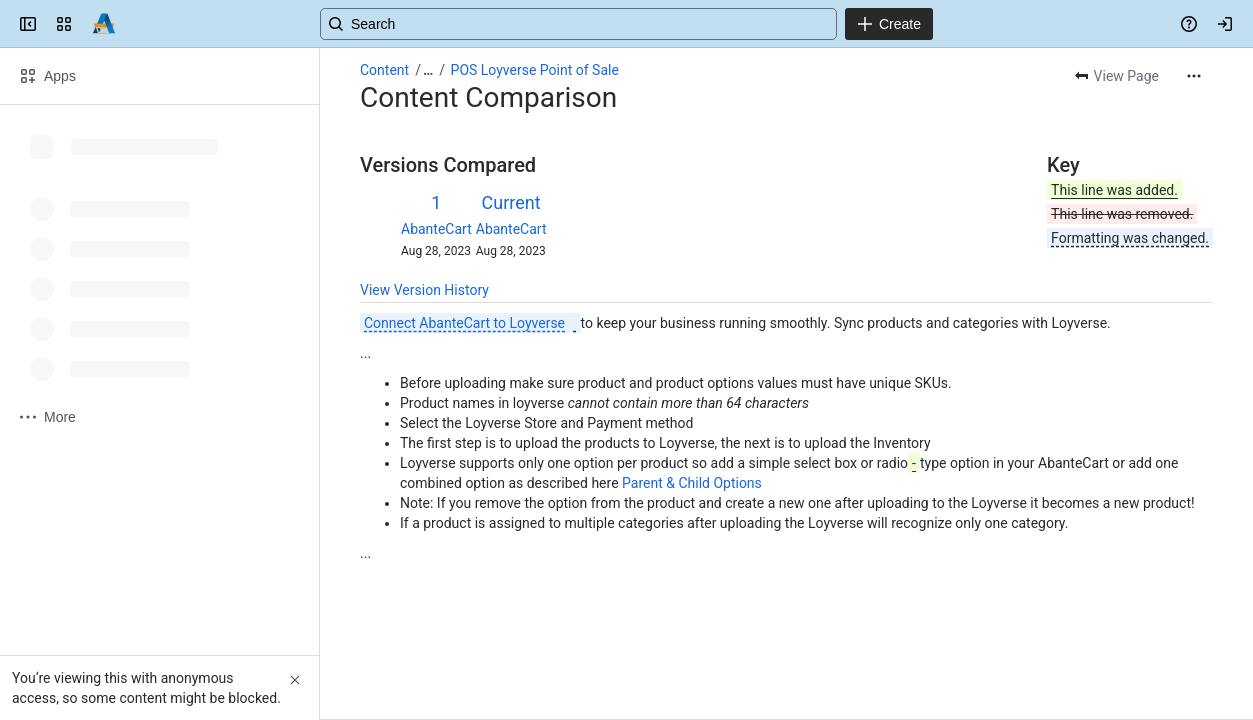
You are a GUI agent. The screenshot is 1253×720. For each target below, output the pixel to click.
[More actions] (1194, 76)
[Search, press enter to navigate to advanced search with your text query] (622, 24)
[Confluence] (104, 24)
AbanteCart (436, 229)
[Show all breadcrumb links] (428, 70)
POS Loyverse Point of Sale (535, 70)
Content (384, 70)
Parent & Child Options (692, 483)
